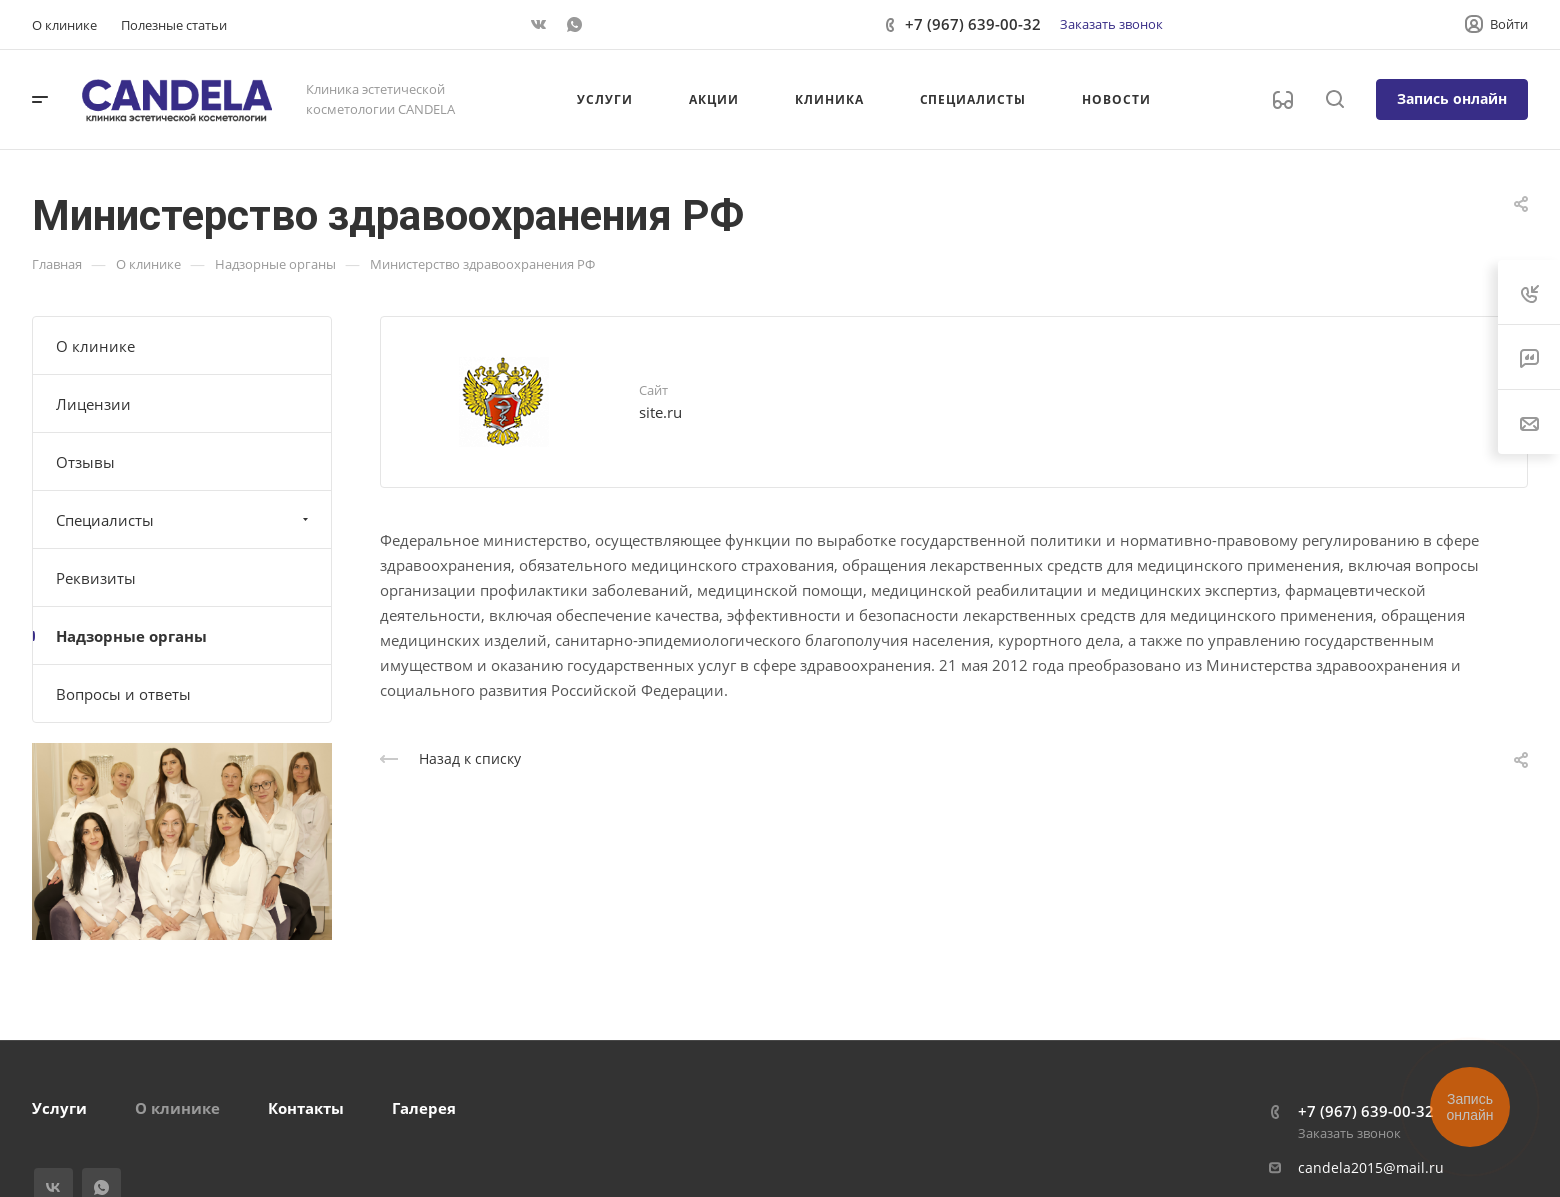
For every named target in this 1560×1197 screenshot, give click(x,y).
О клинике (95, 346)
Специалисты (184, 520)
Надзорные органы (131, 636)
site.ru (660, 412)
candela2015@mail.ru (1371, 1167)
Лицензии (93, 404)
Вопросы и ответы (123, 694)
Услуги (59, 1108)
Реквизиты (96, 578)
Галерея (424, 1108)
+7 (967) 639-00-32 (973, 24)
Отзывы (85, 462)
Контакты (306, 1108)
